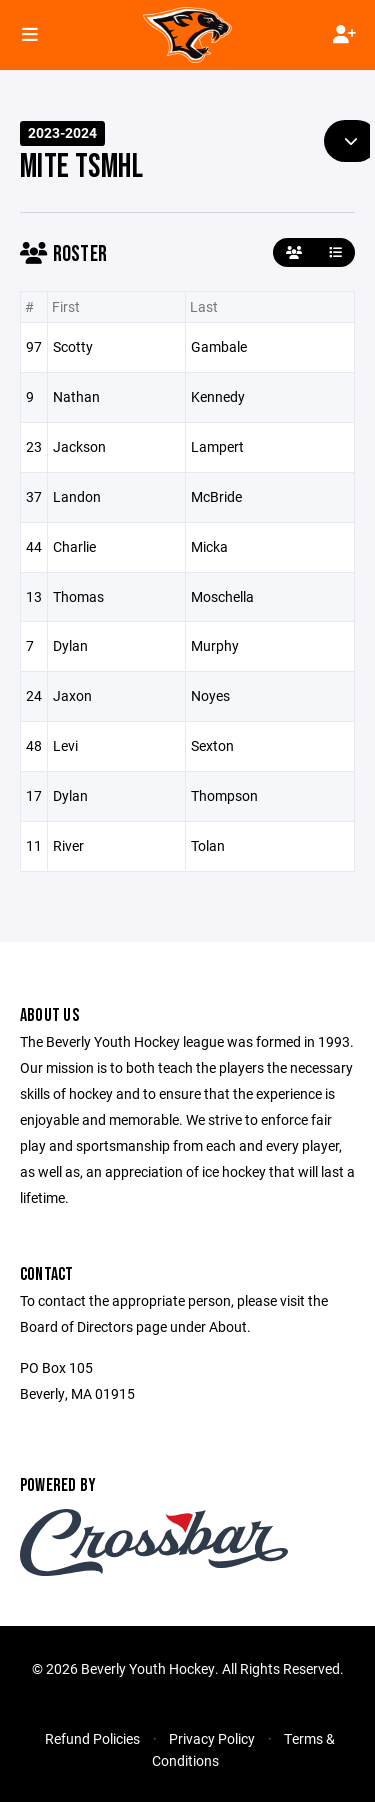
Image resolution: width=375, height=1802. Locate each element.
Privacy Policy (212, 1738)
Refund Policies (92, 1738)
